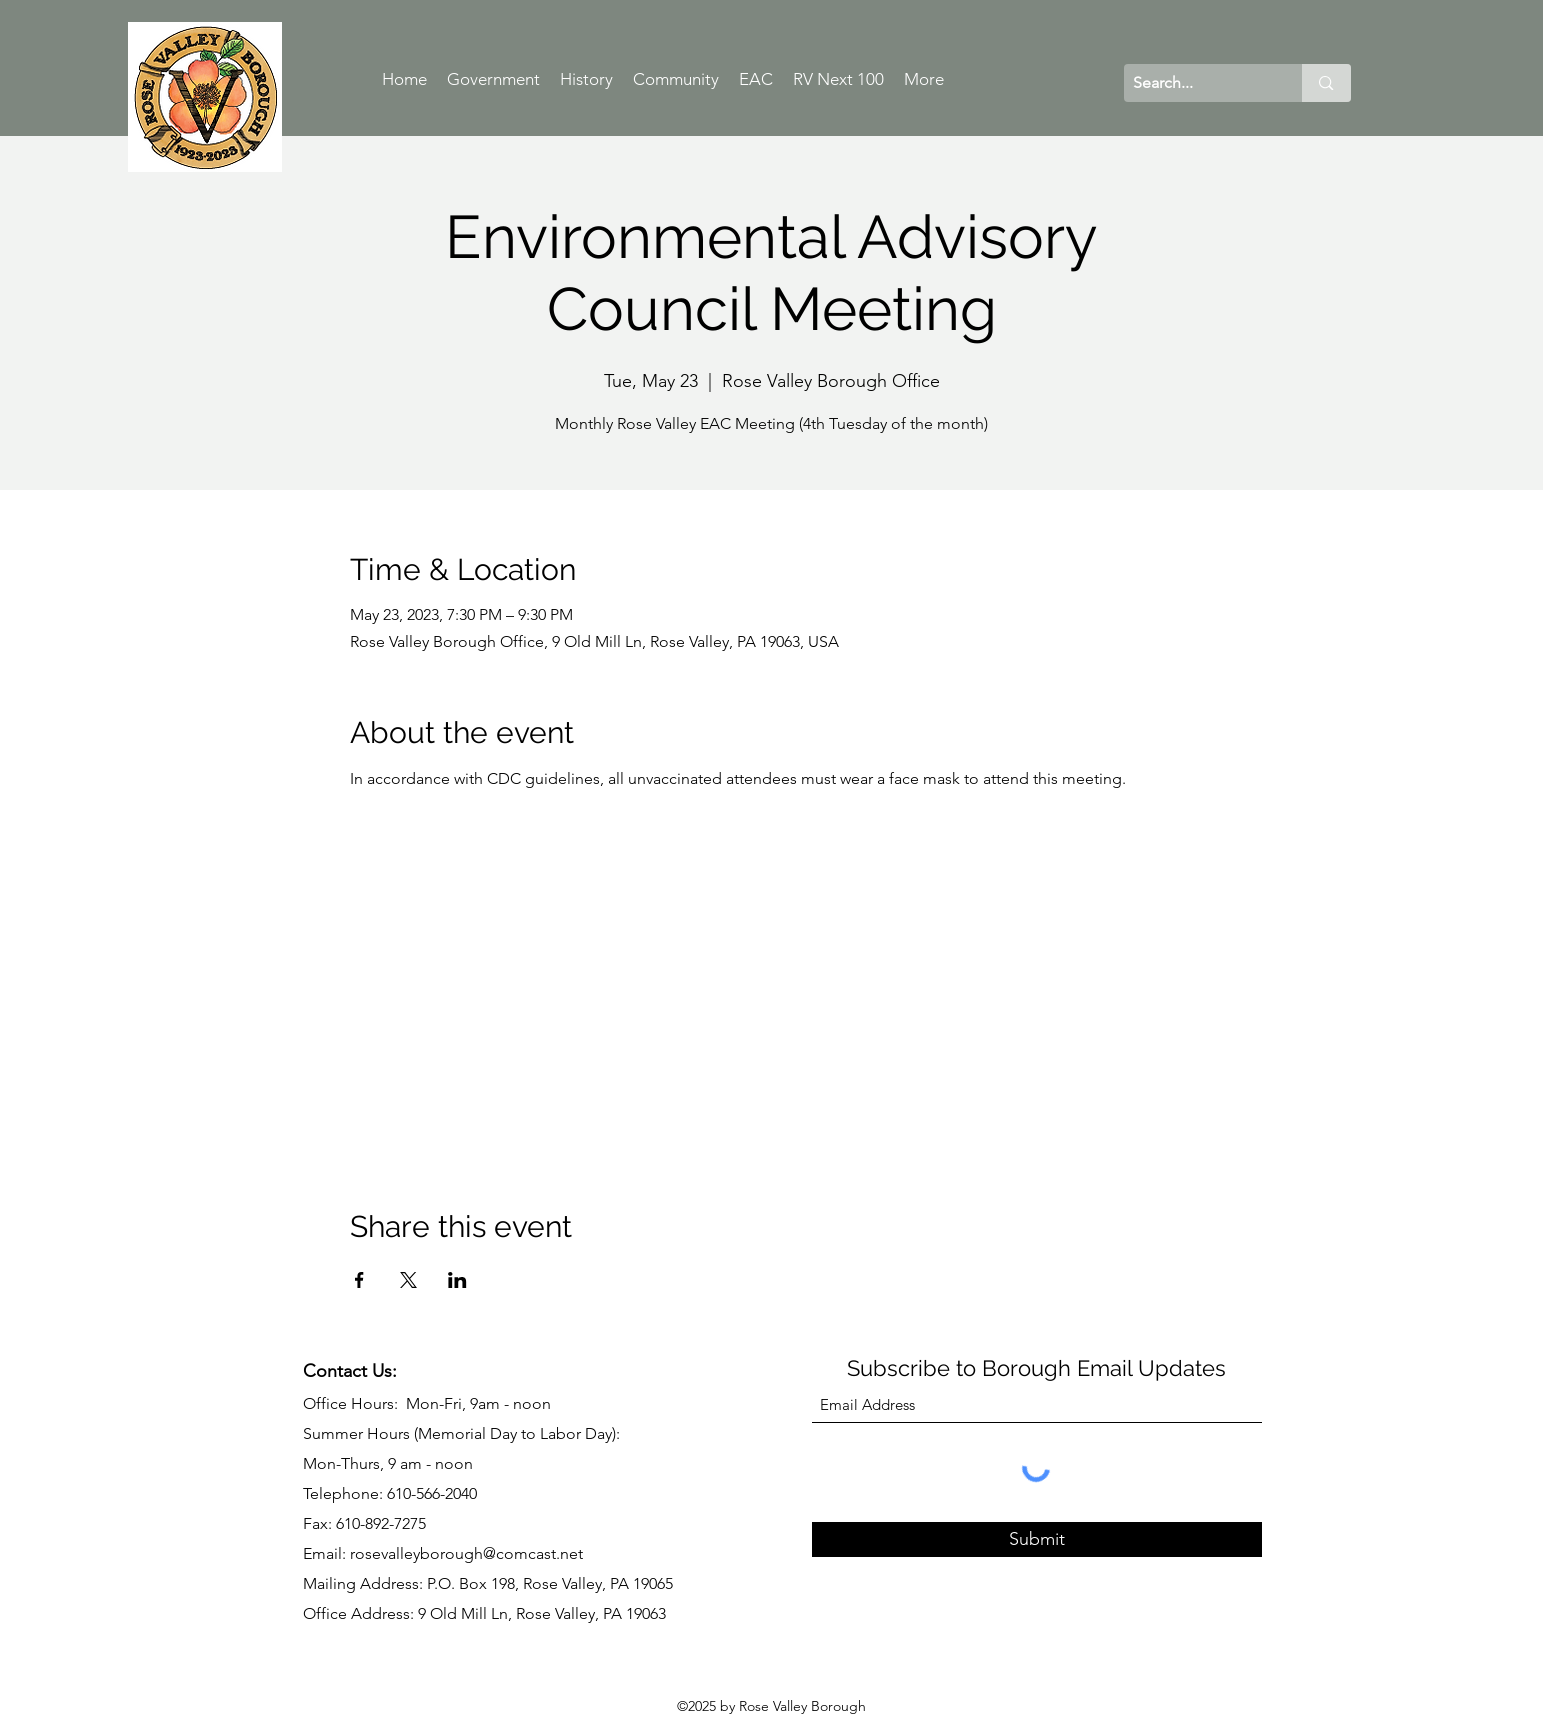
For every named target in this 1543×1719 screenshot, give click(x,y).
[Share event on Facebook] (359, 1280)
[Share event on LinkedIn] (457, 1280)
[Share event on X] (408, 1280)
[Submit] (1037, 1539)
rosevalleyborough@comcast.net (466, 1553)
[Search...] (1197, 83)
